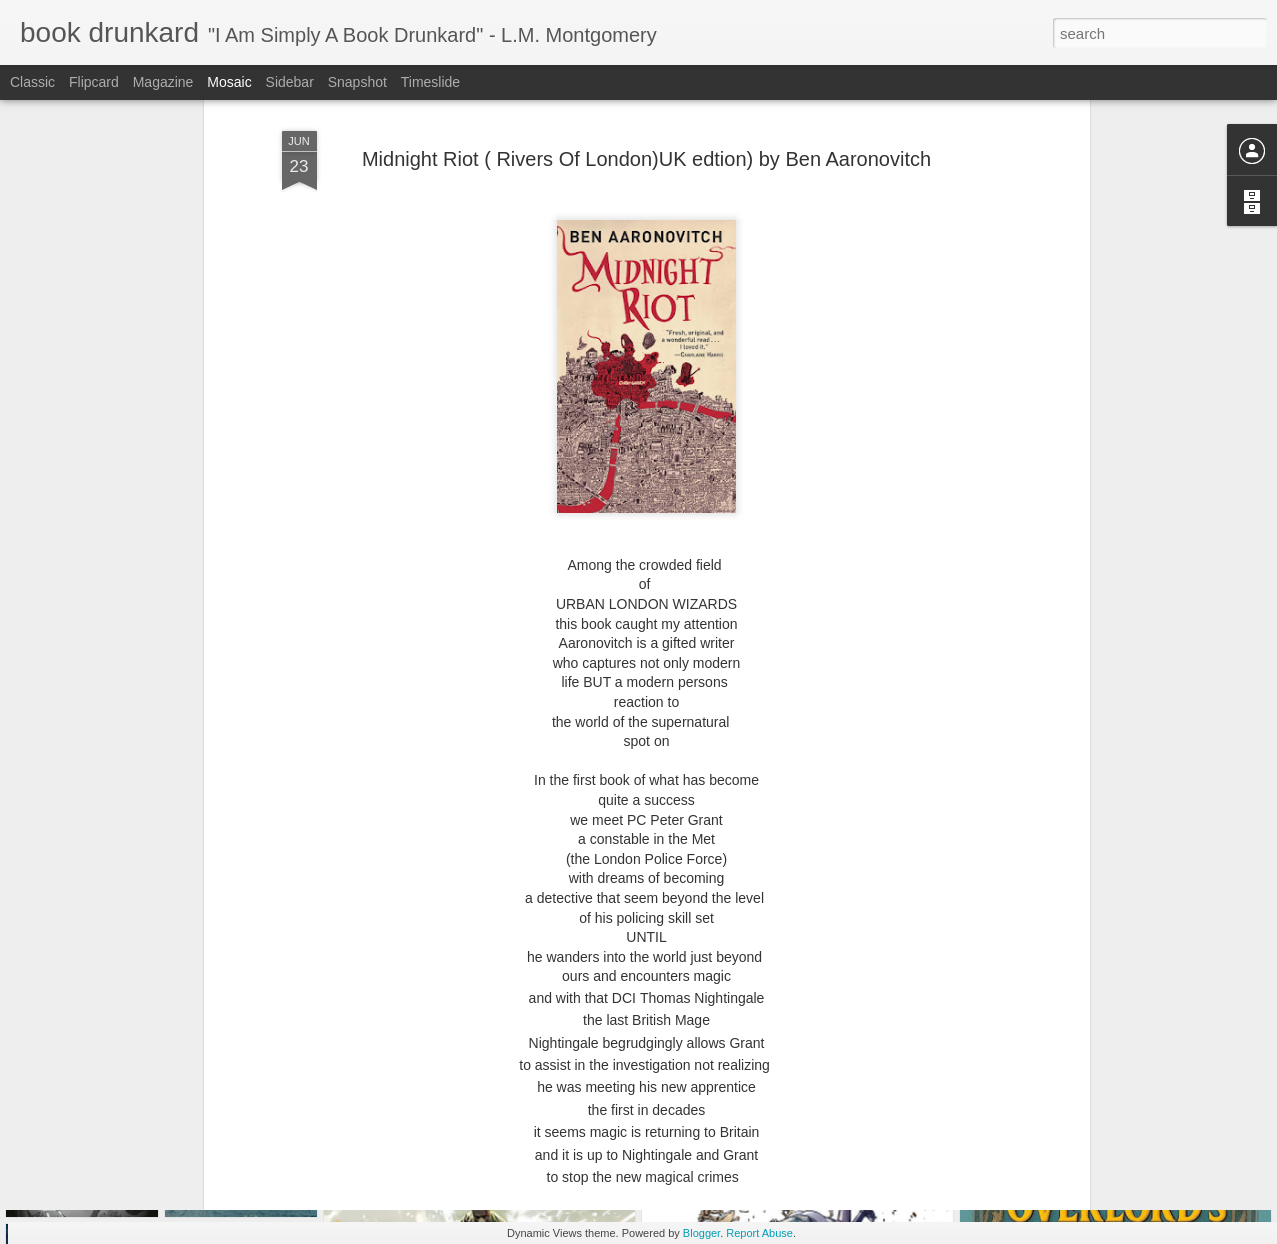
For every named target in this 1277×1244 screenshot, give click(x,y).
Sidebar (290, 82)
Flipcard (94, 82)
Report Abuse (759, 1233)
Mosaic (229, 82)
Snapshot (357, 82)
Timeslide (430, 82)
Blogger (701, 1233)
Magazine (163, 82)
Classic (32, 82)
